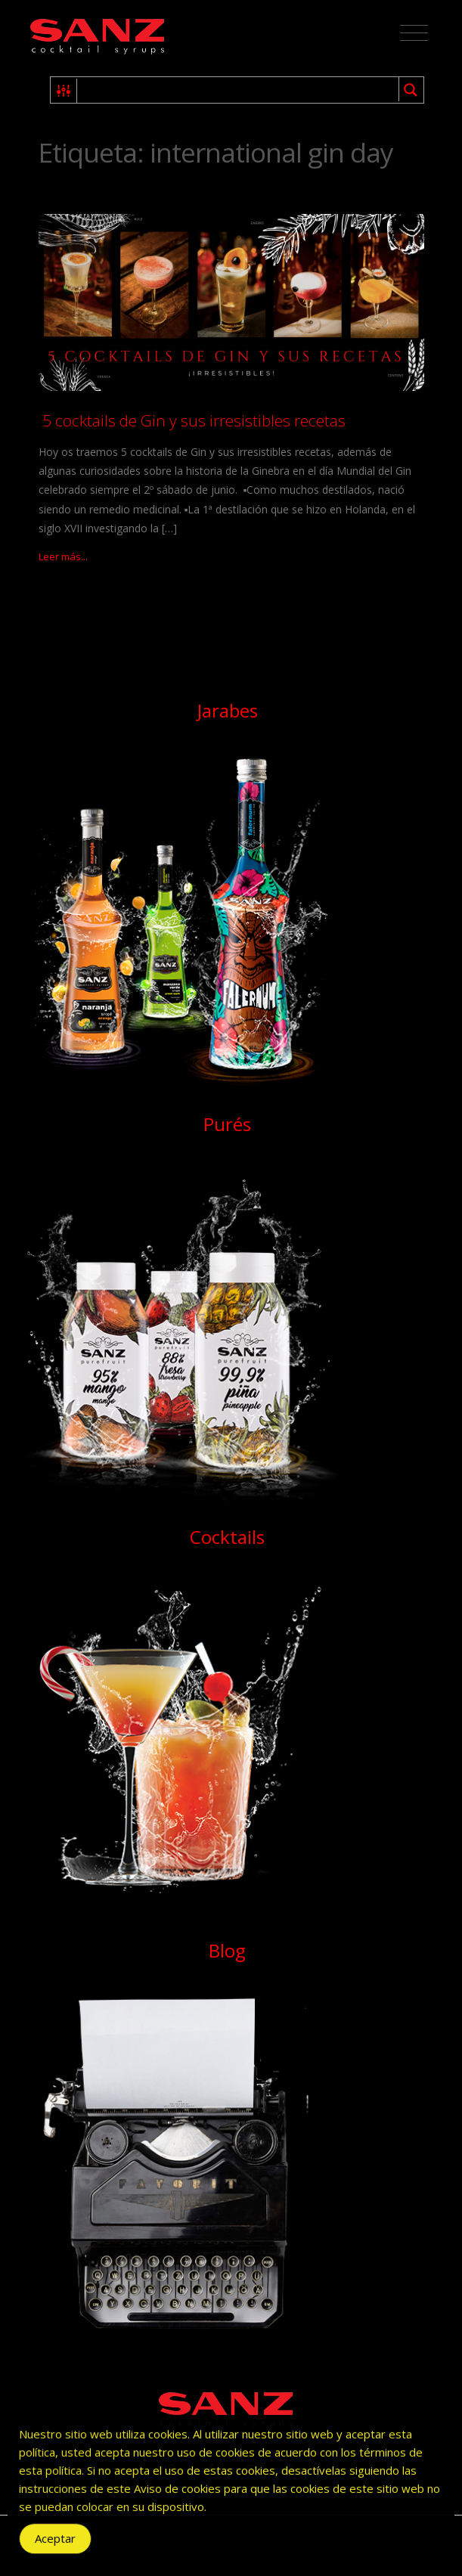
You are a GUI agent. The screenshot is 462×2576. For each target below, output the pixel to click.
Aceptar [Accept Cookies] (55, 2551)
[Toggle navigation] (414, 33)
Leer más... (63, 556)
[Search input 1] (238, 90)
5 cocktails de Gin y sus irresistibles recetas (192, 420)
